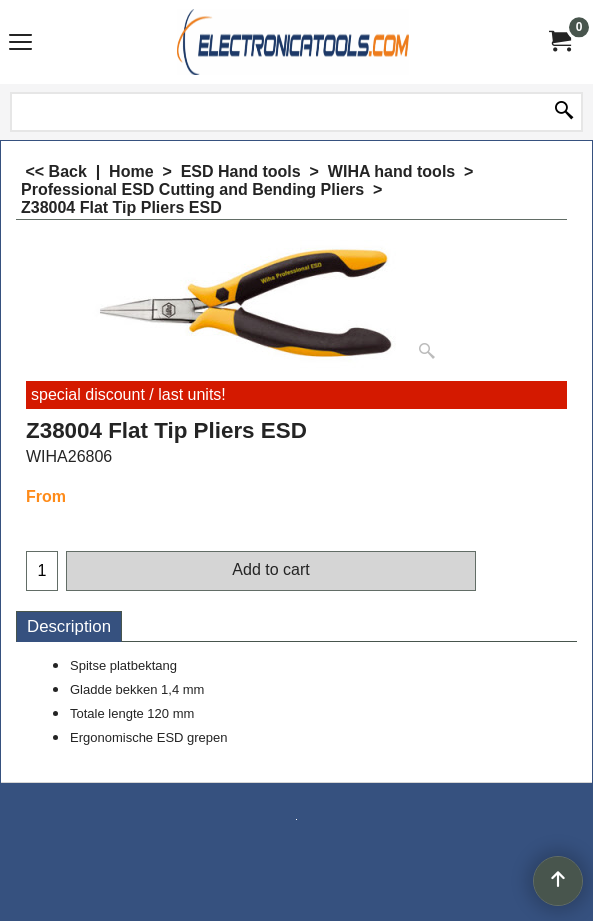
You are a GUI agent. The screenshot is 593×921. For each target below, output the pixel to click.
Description (69, 626)
